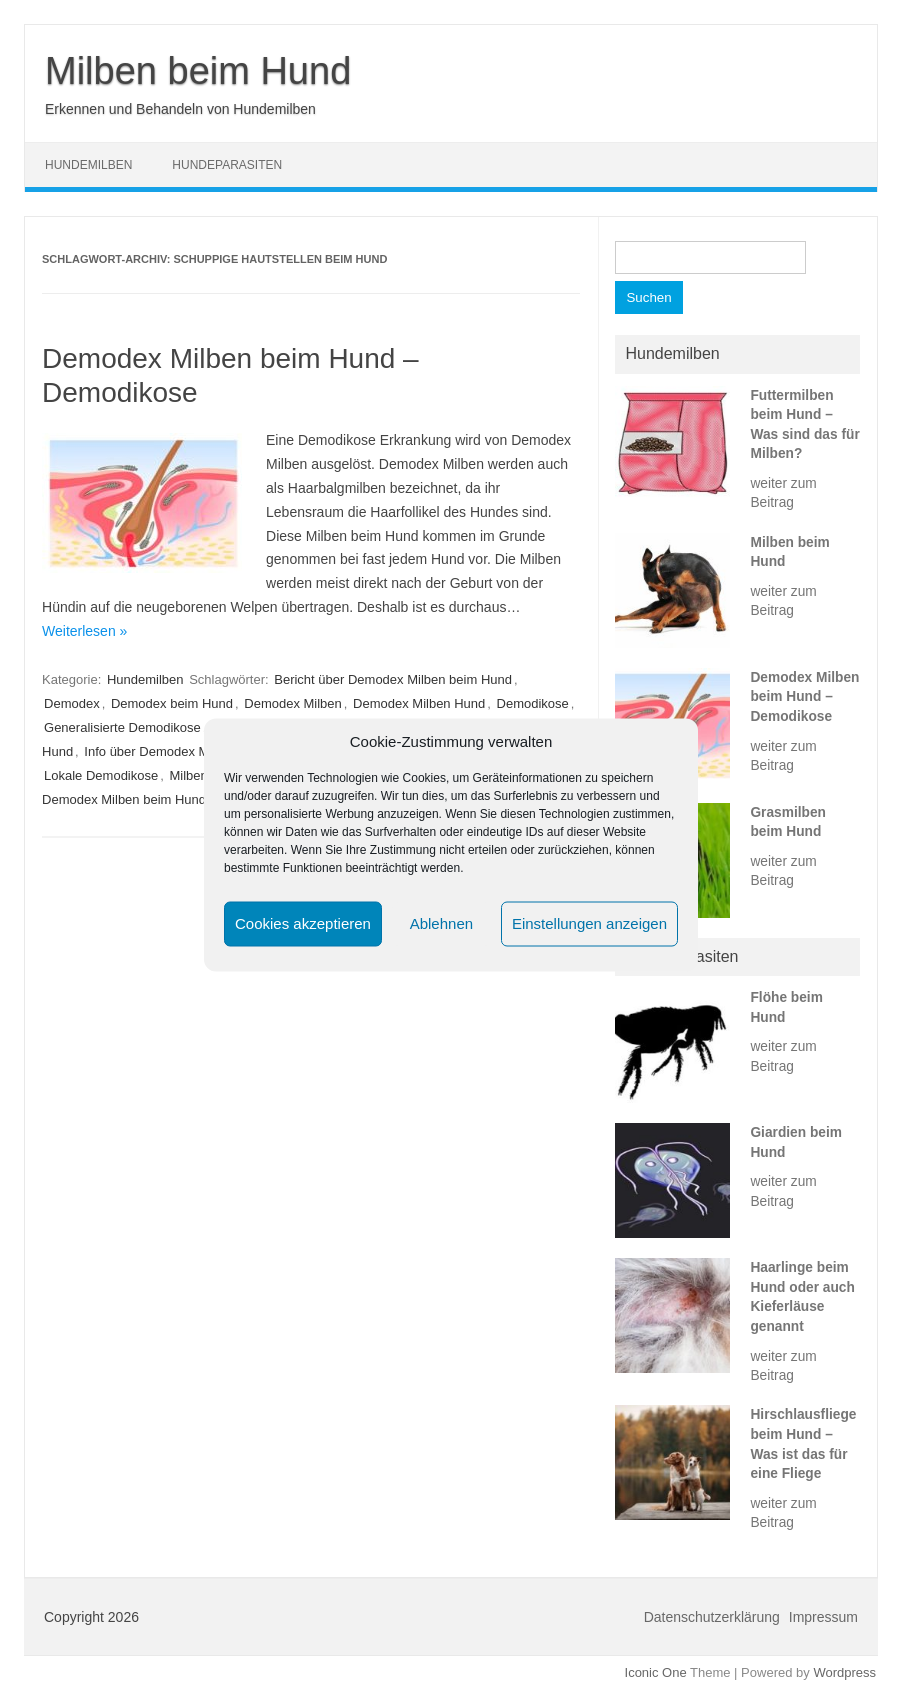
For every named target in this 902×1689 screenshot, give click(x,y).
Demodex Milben (293, 703)
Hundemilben (88, 165)
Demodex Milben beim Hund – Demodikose (804, 697)
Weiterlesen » (84, 631)
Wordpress (844, 1672)
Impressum (823, 1617)
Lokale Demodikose (101, 775)
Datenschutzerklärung (712, 1617)
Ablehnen (441, 923)
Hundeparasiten (227, 165)
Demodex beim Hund (172, 703)
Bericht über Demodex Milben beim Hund (393, 679)
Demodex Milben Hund (419, 703)
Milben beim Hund (198, 71)
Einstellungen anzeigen (589, 923)
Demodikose (533, 703)
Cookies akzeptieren (303, 923)
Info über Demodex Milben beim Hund (193, 751)
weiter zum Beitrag (783, 493)
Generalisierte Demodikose (122, 727)
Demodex (72, 703)
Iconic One (656, 1672)
